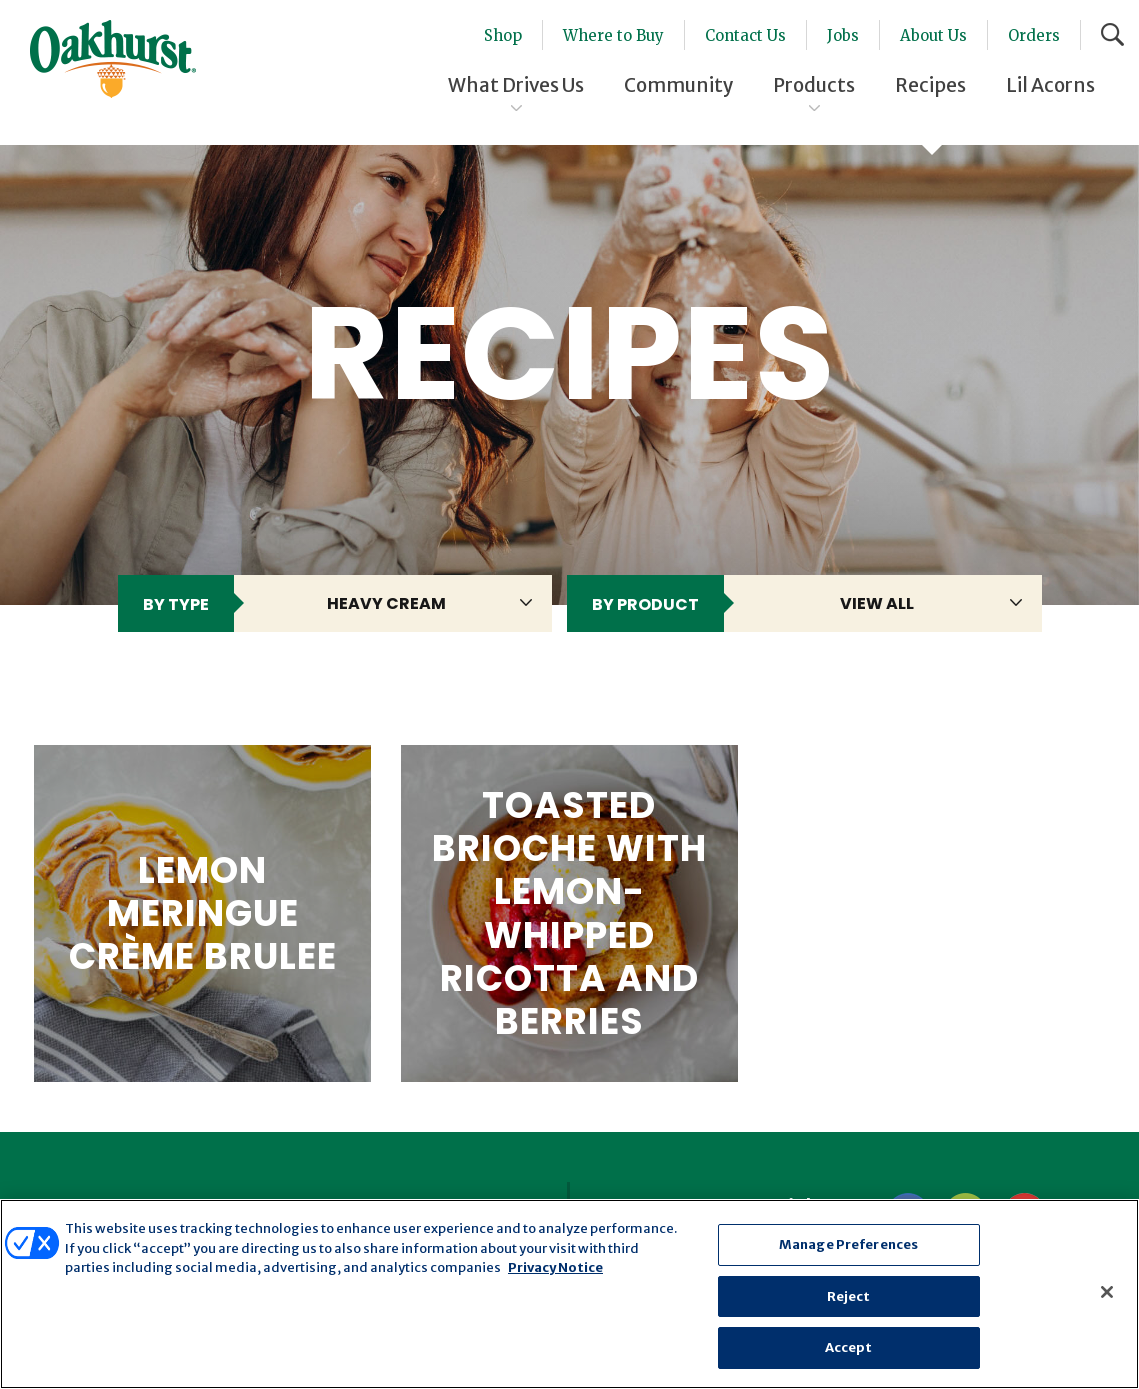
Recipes (930, 85)
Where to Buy (613, 35)
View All (877, 603)
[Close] (1107, 1292)
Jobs (843, 35)
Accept (849, 1347)
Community (678, 85)
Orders (1034, 35)
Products (814, 85)
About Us (933, 35)
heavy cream (386, 603)
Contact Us (745, 35)
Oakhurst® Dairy (113, 59)
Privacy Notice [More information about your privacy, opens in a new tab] (555, 1267)
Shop (503, 35)
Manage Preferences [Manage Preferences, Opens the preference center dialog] (848, 1244)
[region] (569, 1294)
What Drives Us (516, 85)
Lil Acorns (1050, 85)
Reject (849, 1296)
